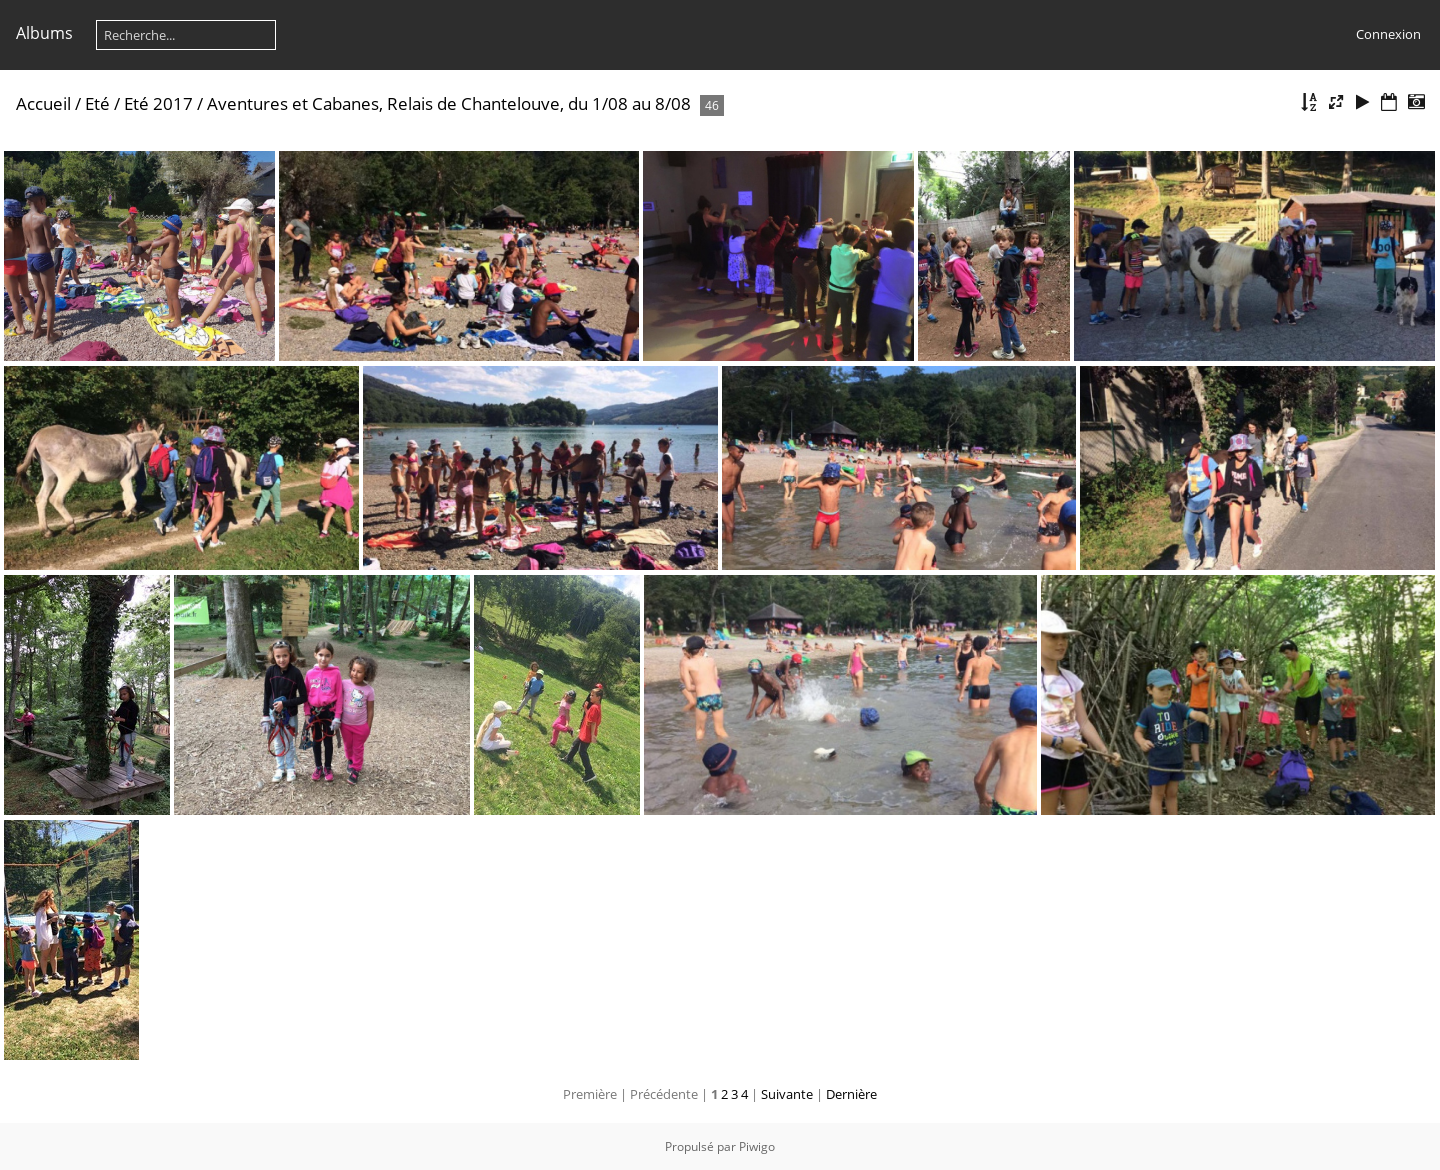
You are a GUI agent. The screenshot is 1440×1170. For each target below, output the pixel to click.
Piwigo (757, 1146)
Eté (97, 103)
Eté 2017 (158, 103)
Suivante (787, 1094)
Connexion (1388, 34)
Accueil (43, 103)
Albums (44, 33)
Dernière (851, 1094)
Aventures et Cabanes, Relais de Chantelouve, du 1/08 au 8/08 (449, 103)
